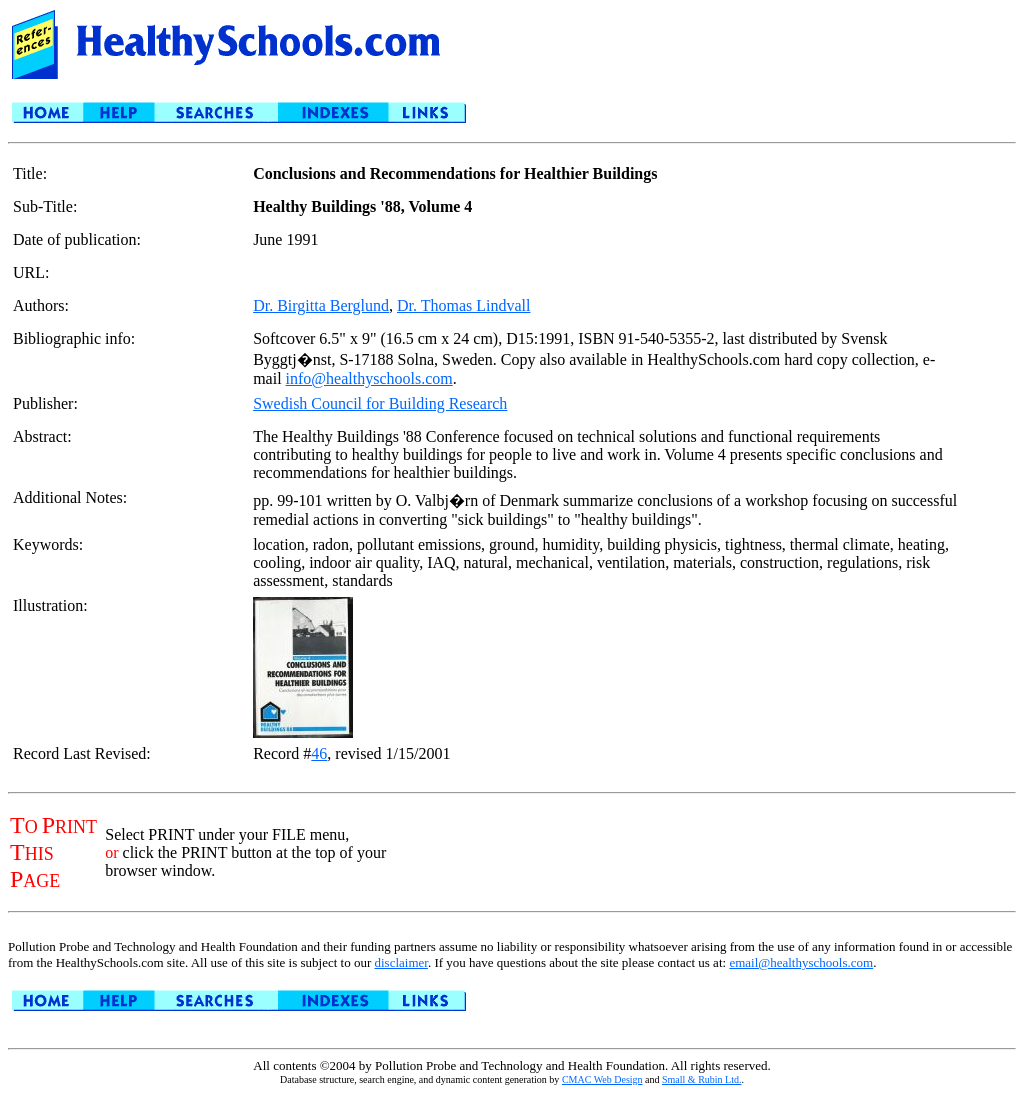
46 (319, 753)
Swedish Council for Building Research (380, 403)
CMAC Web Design (602, 1079)
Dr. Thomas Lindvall (463, 305)
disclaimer (400, 962)
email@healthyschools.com (801, 962)
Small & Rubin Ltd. (701, 1079)
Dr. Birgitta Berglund (321, 305)
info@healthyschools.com (369, 378)
